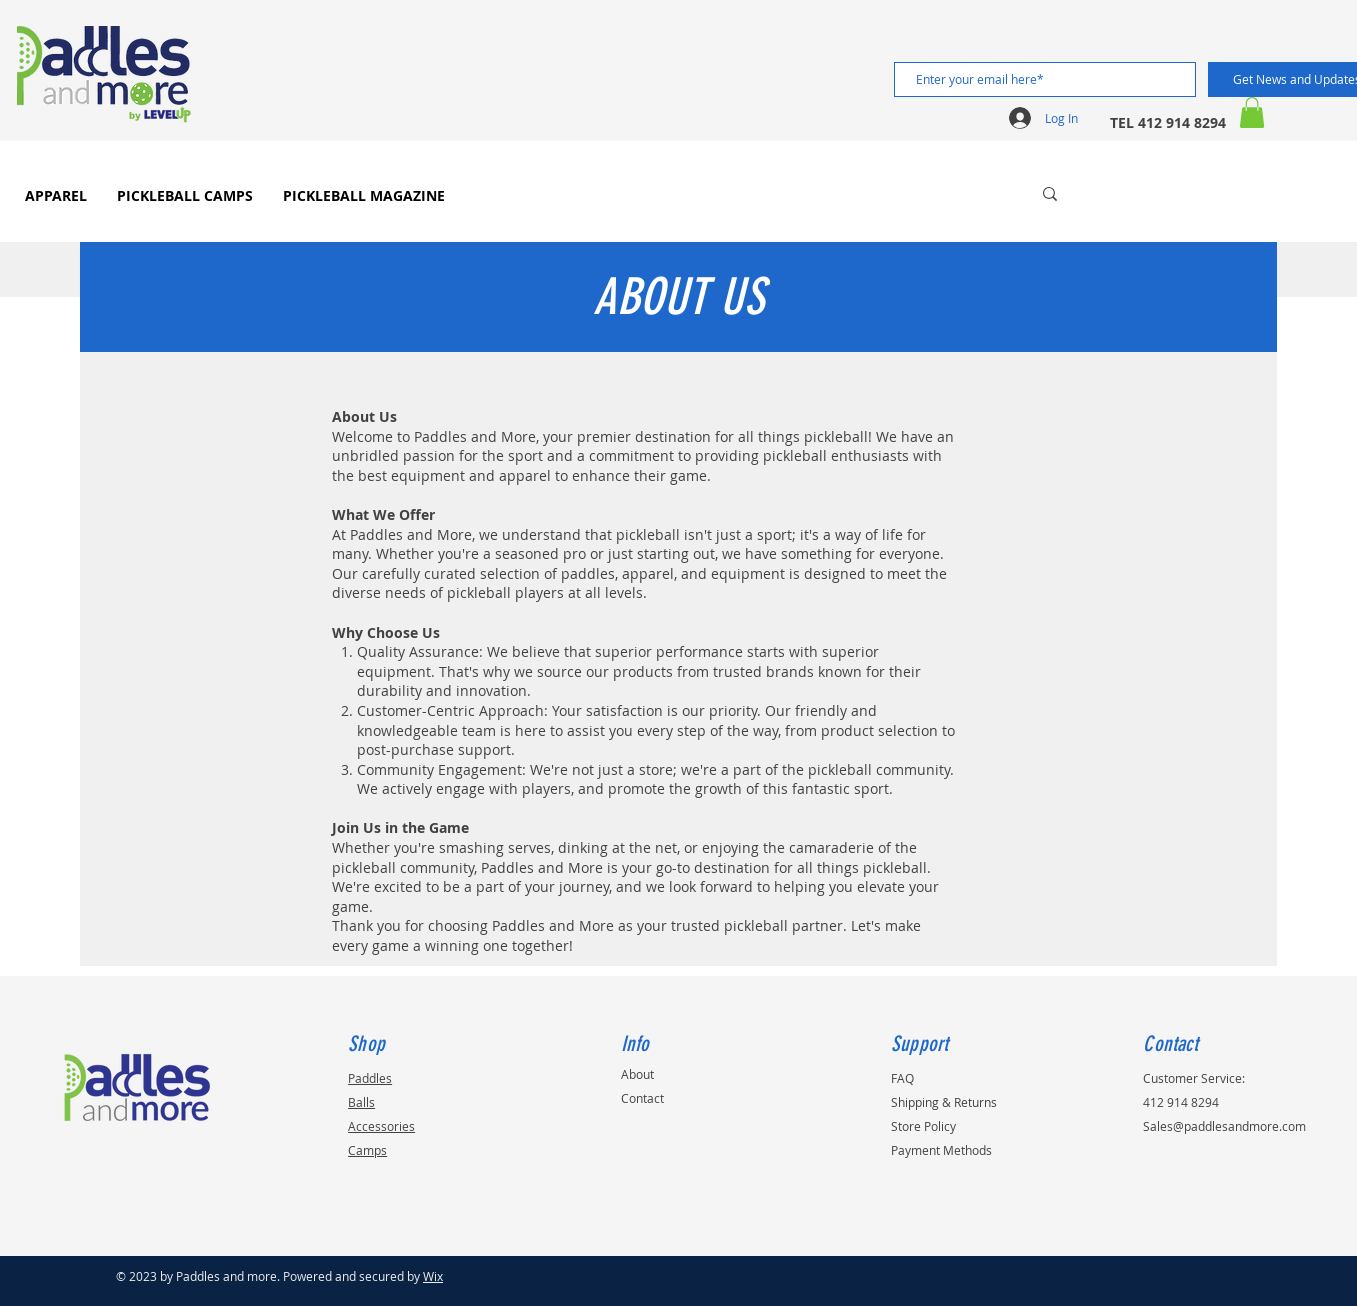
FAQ (902, 1078)
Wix (433, 1276)
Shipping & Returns (944, 1102)
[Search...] (952, 194)
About (637, 1074)
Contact (642, 1098)
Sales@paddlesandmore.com (1224, 1126)
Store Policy (923, 1126)
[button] (1252, 112)
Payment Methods (941, 1150)
